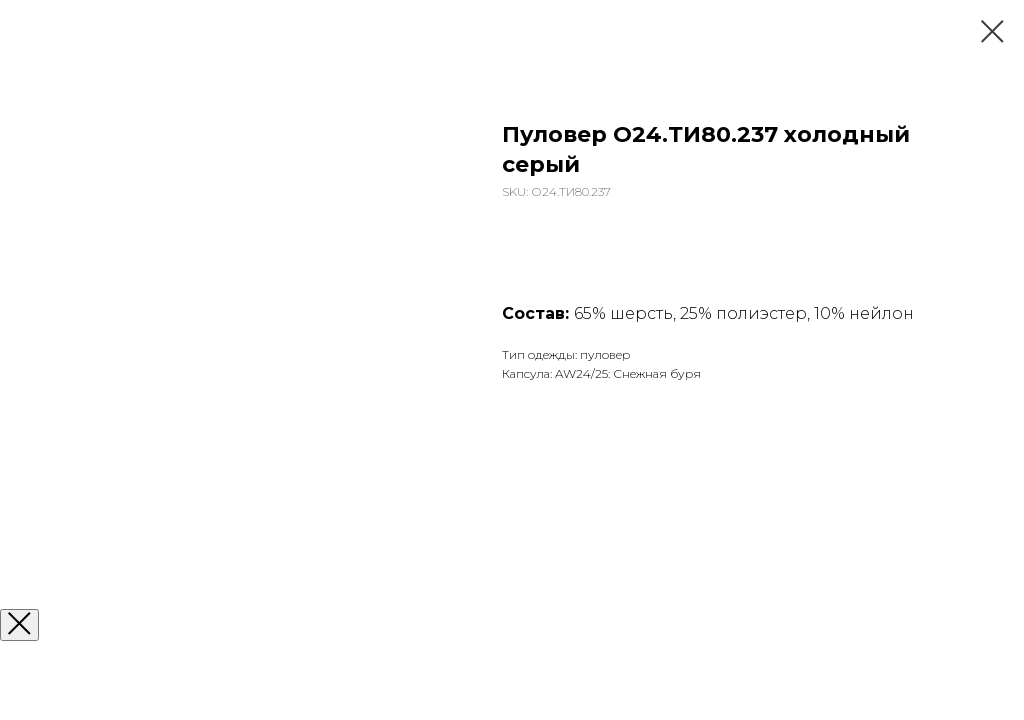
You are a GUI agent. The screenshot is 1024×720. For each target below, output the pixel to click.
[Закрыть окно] (19, 625)
